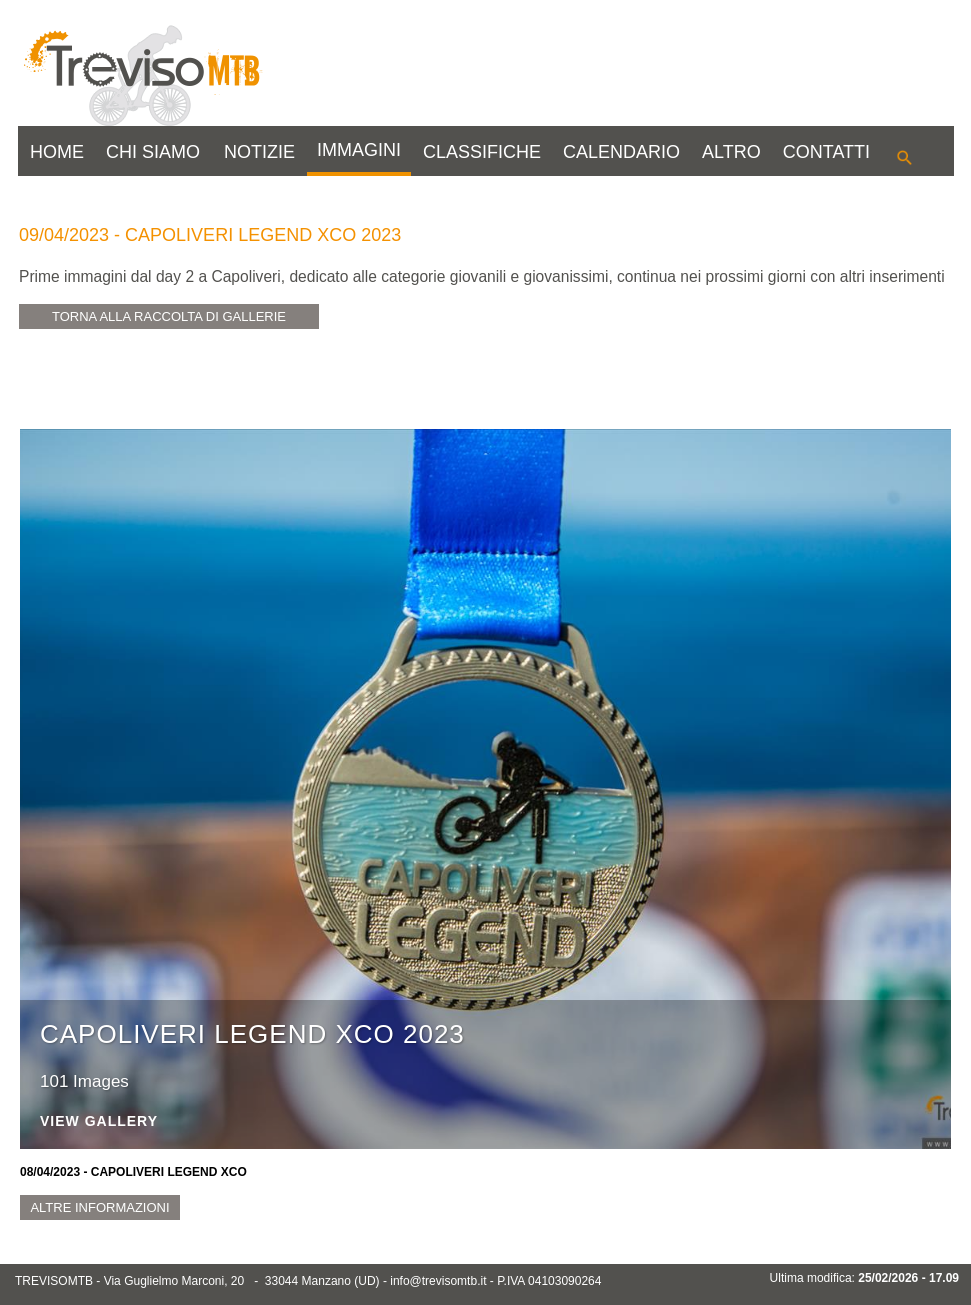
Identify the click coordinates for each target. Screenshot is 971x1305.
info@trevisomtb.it (438, 1281)
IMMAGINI (359, 150)
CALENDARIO (621, 152)
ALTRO (731, 152)
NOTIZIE (259, 152)
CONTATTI (826, 152)
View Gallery (99, 1121)
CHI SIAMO (153, 152)
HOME (57, 152)
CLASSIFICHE (482, 152)
